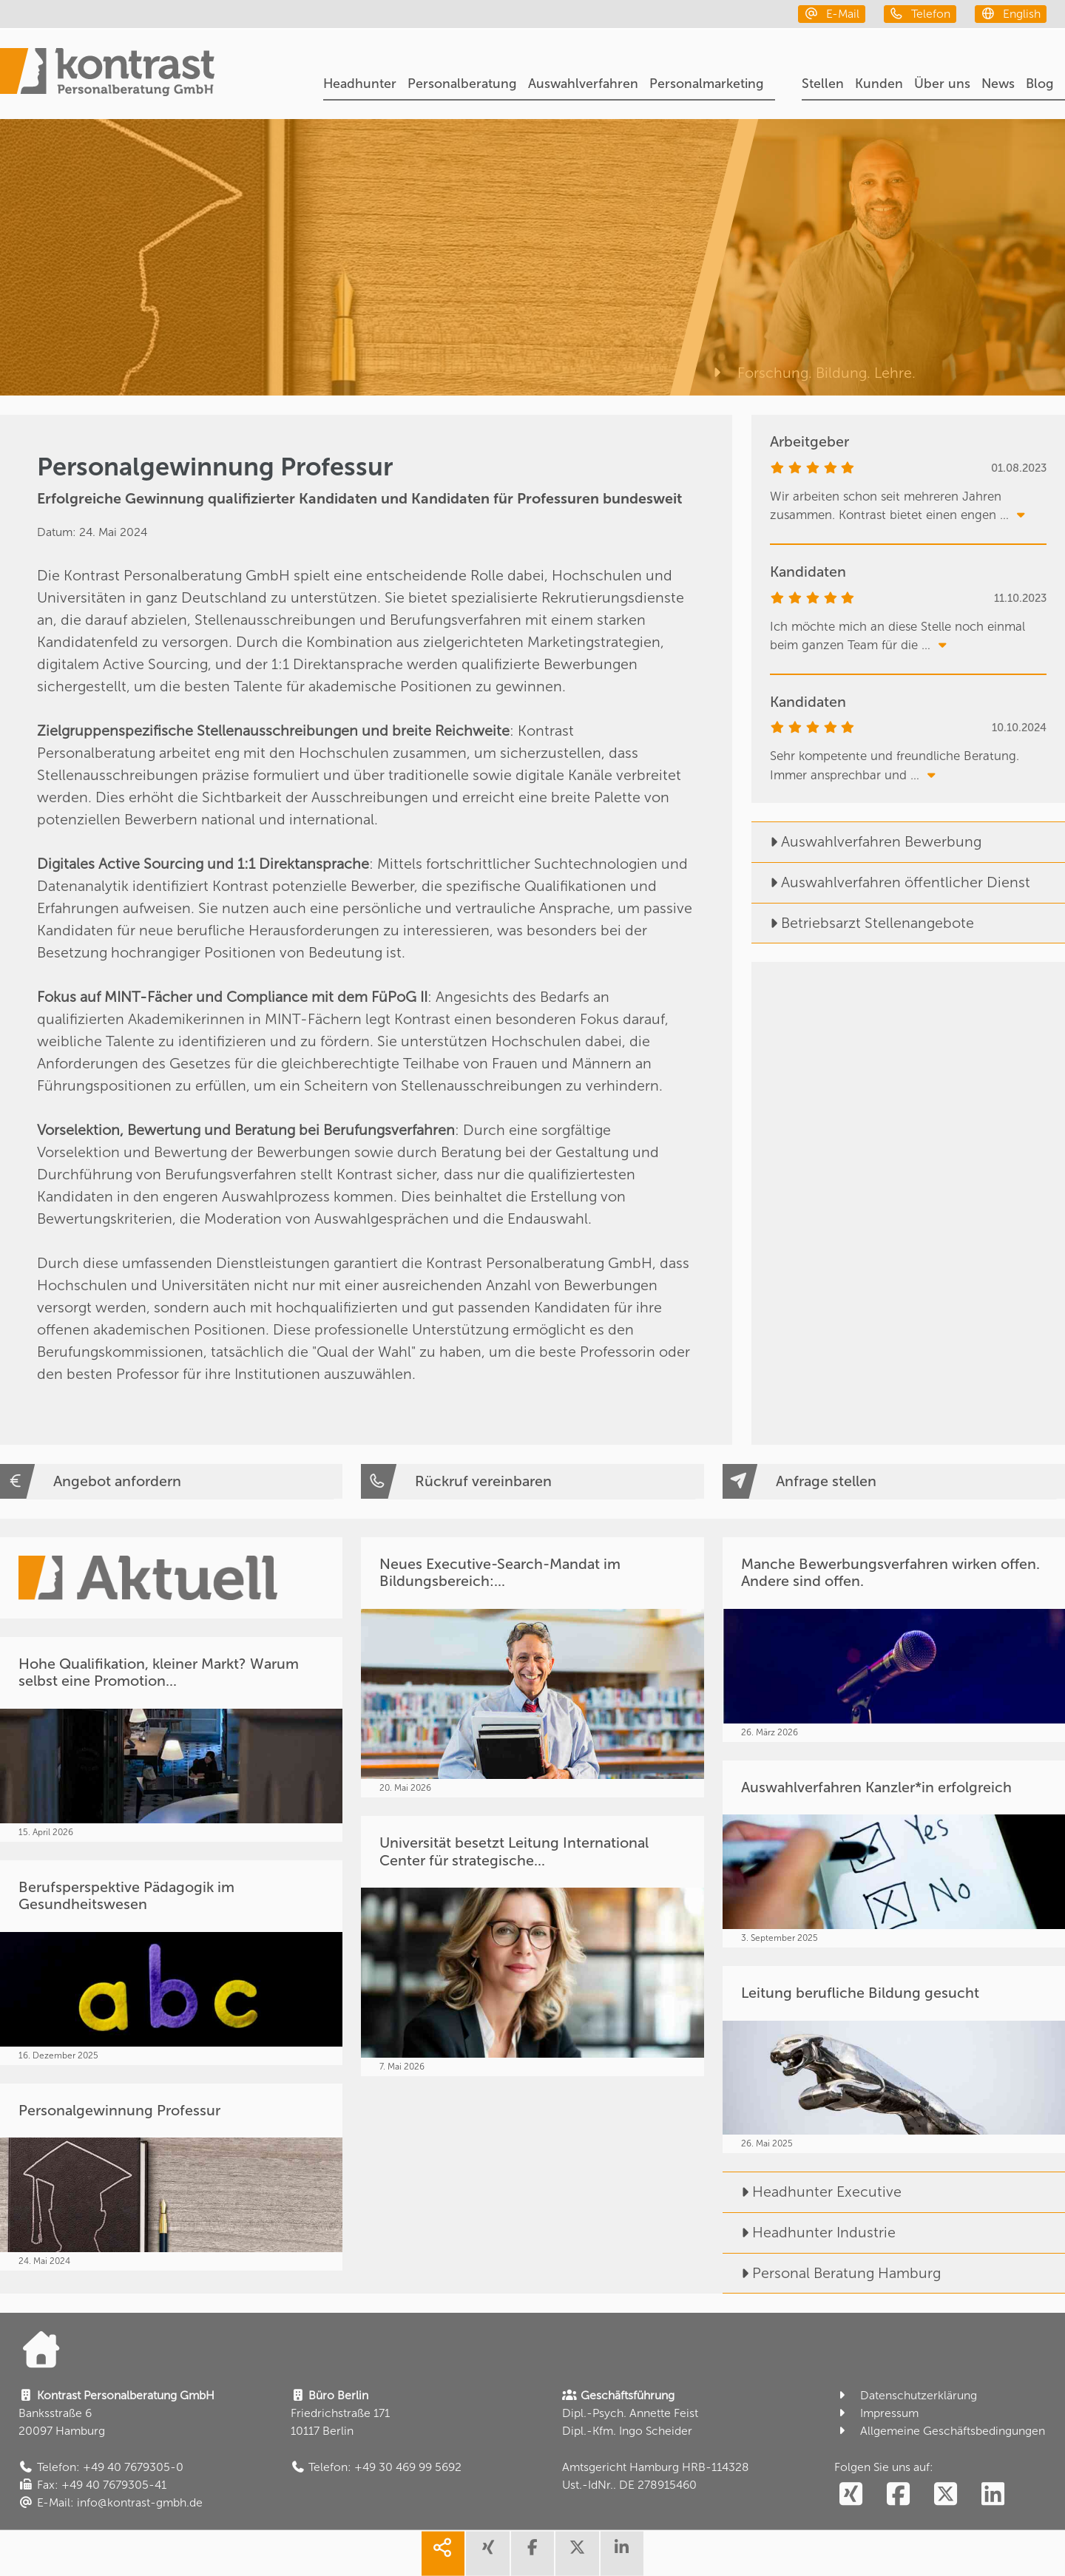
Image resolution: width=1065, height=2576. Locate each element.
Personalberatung (462, 83)
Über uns (942, 83)
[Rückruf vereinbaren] (532, 1481)
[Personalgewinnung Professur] (171, 2177)
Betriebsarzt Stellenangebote (862, 923)
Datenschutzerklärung (905, 2395)
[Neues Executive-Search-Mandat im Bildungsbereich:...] (532, 1667)
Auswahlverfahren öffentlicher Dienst (890, 882)
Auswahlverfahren (583, 83)
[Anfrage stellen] (894, 1481)
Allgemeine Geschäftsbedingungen (939, 2431)
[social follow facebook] (898, 2495)
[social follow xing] (850, 2495)
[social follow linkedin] (992, 2495)
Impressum (876, 2413)
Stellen (823, 83)
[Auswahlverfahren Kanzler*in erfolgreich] (894, 1854)
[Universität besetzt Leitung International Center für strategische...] (532, 1946)
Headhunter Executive (812, 2191)
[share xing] (487, 2554)
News (998, 83)
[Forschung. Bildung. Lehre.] (877, 257)
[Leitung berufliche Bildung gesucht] (894, 2059)
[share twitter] (576, 2554)
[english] (1011, 14)
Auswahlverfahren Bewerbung (866, 841)
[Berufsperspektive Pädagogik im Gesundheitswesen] (171, 1962)
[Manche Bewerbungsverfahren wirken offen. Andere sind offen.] (894, 1639)
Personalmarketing (706, 83)
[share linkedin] (622, 2554)
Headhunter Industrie (809, 2232)
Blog (1040, 83)
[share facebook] (532, 2554)
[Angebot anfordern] (171, 1481)
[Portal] (107, 74)
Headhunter (359, 83)
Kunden (879, 83)
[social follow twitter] (945, 2495)
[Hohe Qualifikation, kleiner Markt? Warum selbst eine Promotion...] (171, 1739)
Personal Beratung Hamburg (832, 2273)
